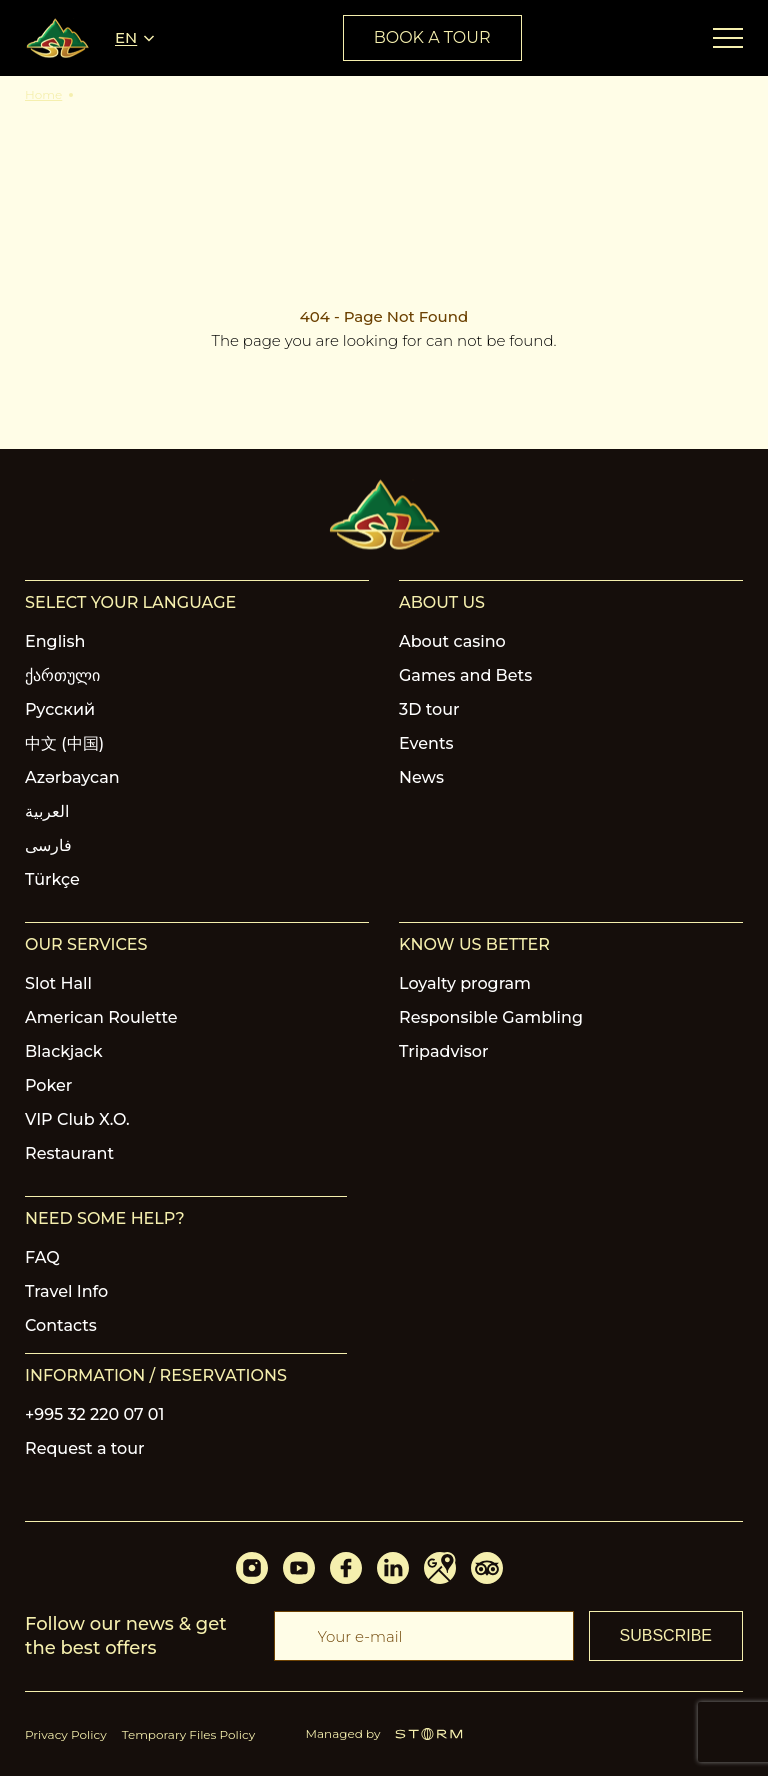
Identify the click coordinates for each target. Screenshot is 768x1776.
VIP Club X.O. (77, 1119)
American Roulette (101, 1017)
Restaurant (69, 1153)
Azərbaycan (72, 777)
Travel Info (66, 1291)
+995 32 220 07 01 (94, 1414)
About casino (452, 641)
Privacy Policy (66, 1734)
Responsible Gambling (491, 1017)
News (421, 777)
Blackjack (64, 1051)
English (55, 641)
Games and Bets (465, 675)
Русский (60, 709)
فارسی (48, 845)
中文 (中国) (64, 743)
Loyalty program (465, 983)
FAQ (42, 1257)
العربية (47, 811)
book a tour (432, 37)
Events (426, 743)
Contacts (61, 1325)
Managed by (384, 1733)
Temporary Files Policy (189, 1734)
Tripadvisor (444, 1051)
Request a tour (85, 1448)
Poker (48, 1085)
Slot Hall (58, 983)
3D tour (429, 709)
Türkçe (52, 879)
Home (43, 94)
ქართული (62, 675)
